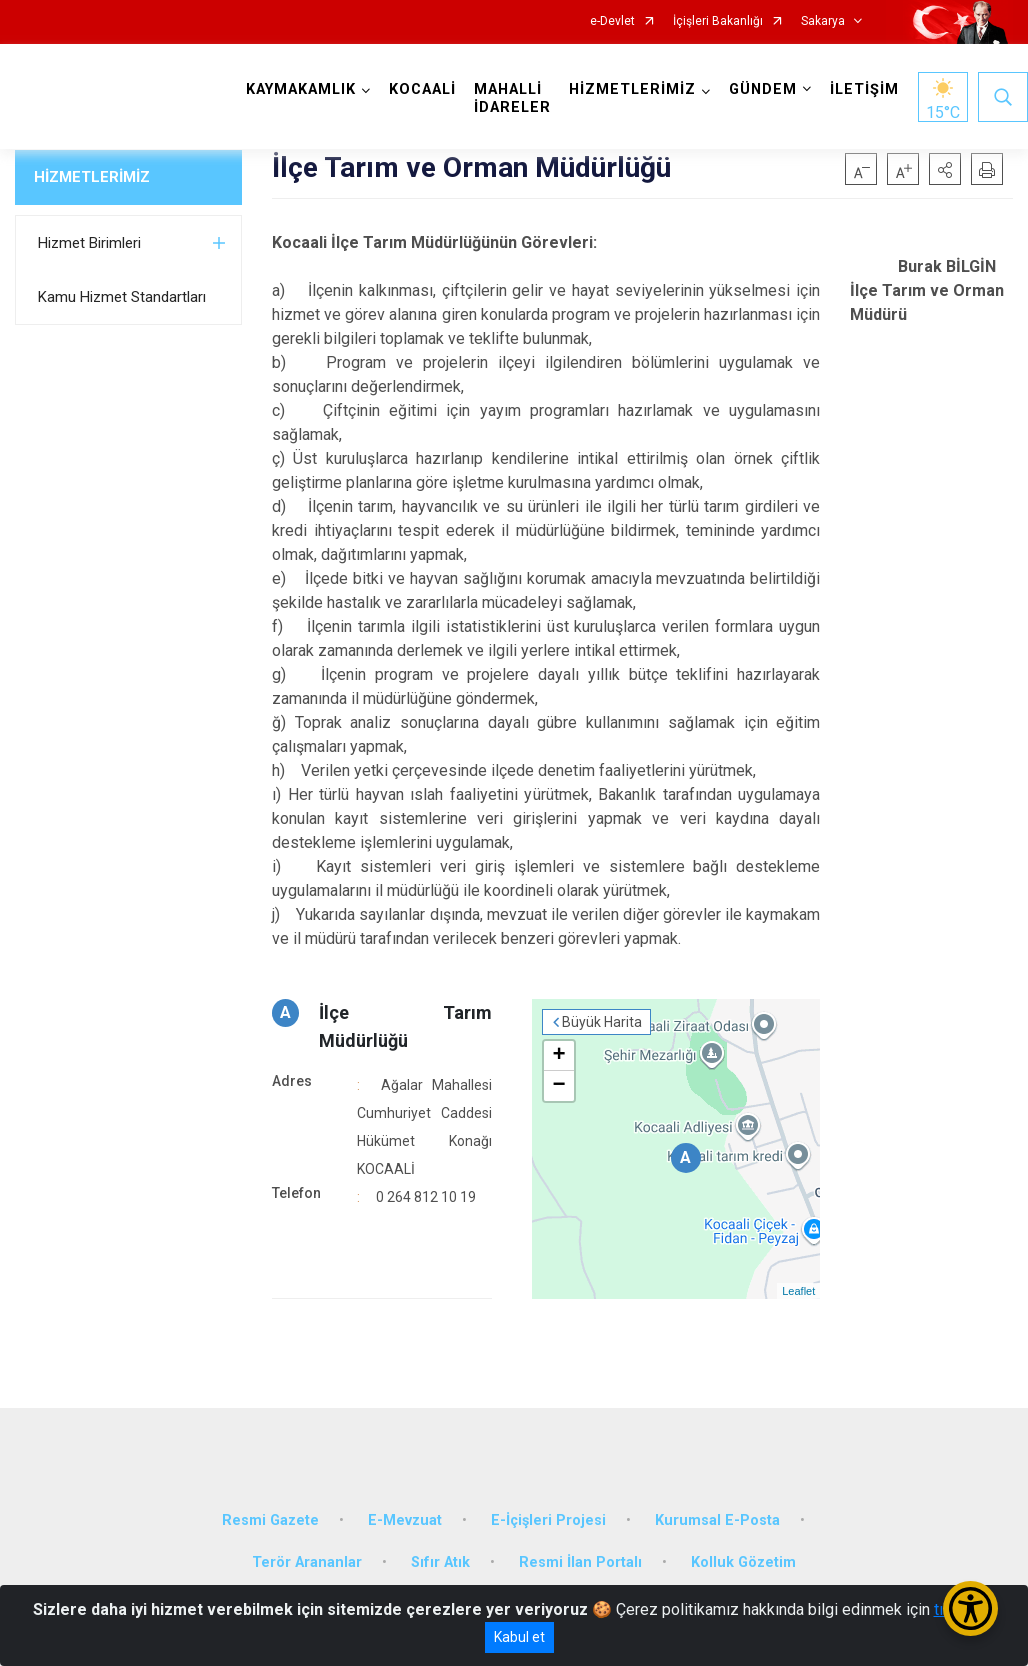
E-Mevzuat (405, 1520)
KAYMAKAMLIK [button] (301, 89)
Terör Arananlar (307, 1562)
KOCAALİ (422, 89)
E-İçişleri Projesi (548, 1520)
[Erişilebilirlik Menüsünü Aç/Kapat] (970, 1608)
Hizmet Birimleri (89, 243)
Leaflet (798, 1291)
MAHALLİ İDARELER (512, 98)
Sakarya (823, 21)
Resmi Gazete (270, 1520)
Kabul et (519, 1637)
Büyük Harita (602, 1022)
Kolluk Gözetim (743, 1562)
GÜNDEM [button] (763, 89)
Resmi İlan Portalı (580, 1562)
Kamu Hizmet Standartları (122, 297)
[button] (945, 169)
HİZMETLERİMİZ (92, 177)
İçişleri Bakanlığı (718, 21)
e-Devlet (612, 21)
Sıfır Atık (440, 1562)
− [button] (559, 1086)
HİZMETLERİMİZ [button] (632, 89)
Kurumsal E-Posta (717, 1520)
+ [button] (559, 1056)
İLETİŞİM (864, 89)
